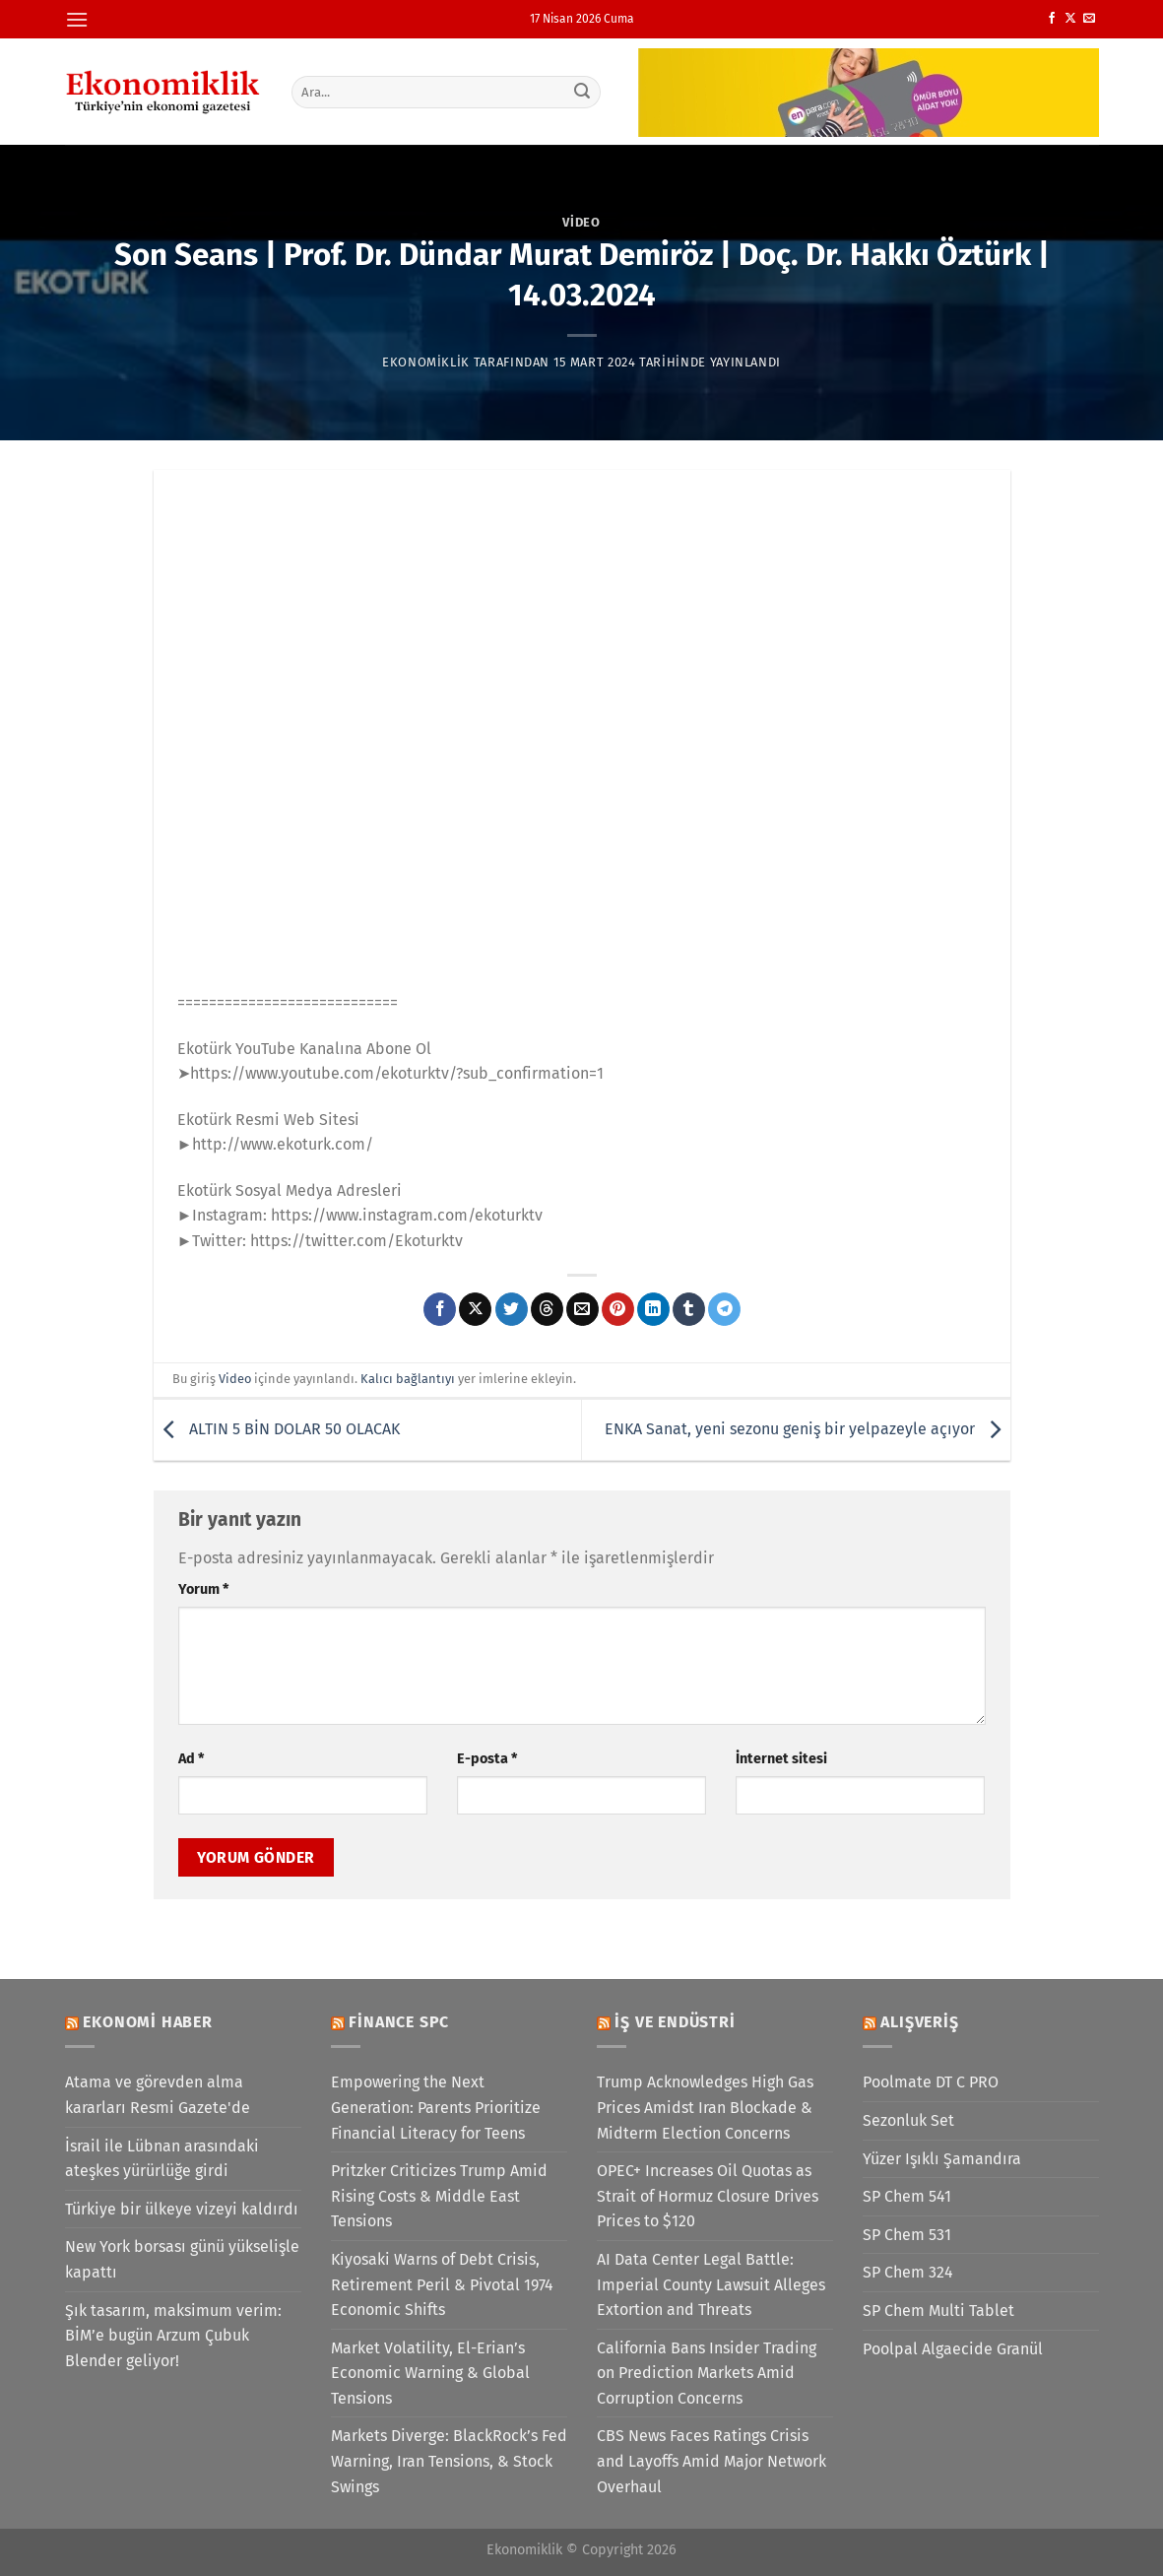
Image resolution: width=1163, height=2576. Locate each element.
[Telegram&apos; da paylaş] (724, 1309)
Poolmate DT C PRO (931, 2082)
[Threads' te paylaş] (547, 1309)
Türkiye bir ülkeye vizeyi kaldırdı (181, 2209)
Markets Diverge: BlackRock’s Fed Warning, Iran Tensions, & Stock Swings (449, 2460)
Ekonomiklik (426, 362)
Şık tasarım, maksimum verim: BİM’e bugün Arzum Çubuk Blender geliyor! (173, 2335)
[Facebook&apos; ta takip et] (1052, 19)
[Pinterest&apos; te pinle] (618, 1309)
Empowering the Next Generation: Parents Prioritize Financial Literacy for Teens (436, 2107)
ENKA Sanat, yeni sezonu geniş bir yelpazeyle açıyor (807, 1429)
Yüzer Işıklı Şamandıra (942, 2158)
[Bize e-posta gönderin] (1089, 19)
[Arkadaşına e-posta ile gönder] (582, 1309)
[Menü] (77, 19)
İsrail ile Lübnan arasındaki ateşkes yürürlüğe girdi (162, 2159)
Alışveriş (919, 2022)
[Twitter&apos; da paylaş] (511, 1309)
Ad (191, 1758)
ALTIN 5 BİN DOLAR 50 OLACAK (277, 1429)
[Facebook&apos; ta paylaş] (439, 1309)
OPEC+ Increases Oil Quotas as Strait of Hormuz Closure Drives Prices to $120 (707, 2195)
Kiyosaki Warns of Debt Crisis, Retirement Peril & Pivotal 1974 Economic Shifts (442, 2284)
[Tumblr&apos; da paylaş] (689, 1309)
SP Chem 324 (908, 2272)
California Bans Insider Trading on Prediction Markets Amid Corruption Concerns (706, 2373)
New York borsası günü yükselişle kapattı (182, 2259)
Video (581, 222)
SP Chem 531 (907, 2234)
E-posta (487, 1758)
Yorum (203, 1589)
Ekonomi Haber (147, 2022)
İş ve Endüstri (674, 2022)
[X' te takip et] (1070, 19)
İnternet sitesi (781, 1758)
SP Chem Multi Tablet (938, 2310)
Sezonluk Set (908, 2120)
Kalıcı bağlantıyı (407, 1378)
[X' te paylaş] (475, 1309)
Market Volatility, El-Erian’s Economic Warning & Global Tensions (430, 2373)
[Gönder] (582, 91)
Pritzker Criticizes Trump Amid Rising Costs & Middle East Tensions (439, 2195)
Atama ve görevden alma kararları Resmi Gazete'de (157, 2095)
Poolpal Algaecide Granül (953, 2349)
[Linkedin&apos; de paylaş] (653, 1309)
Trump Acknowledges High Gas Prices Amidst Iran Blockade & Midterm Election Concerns (705, 2107)
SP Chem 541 (907, 2196)
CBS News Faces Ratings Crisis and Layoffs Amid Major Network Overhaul (711, 2460)
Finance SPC (399, 2022)
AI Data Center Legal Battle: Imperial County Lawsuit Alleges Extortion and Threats (711, 2284)
